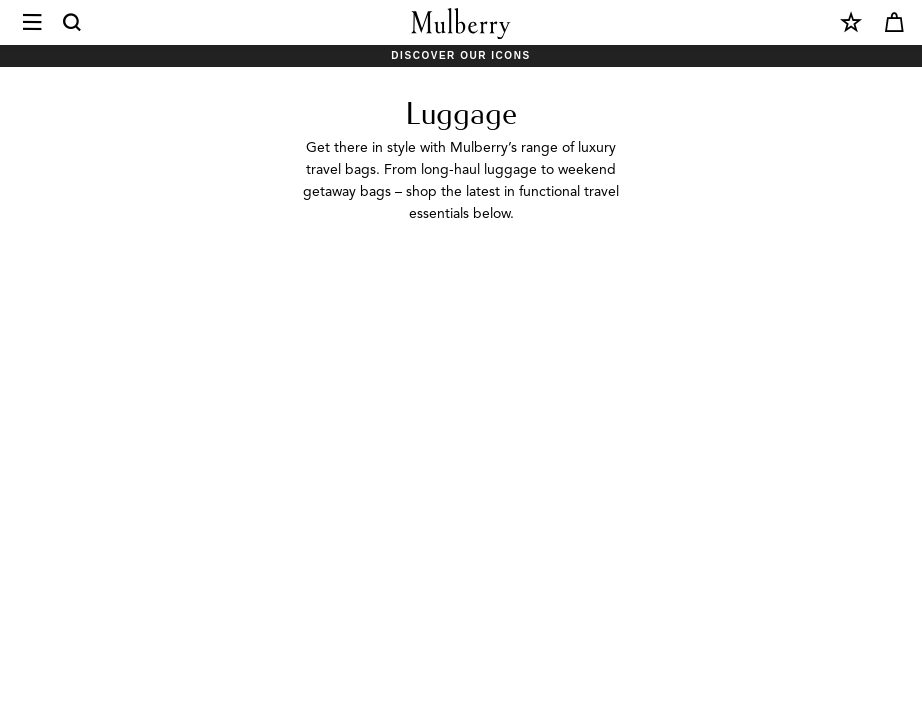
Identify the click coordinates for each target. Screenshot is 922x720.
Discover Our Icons (460, 55)
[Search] (73, 23)
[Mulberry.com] (461, 23)
